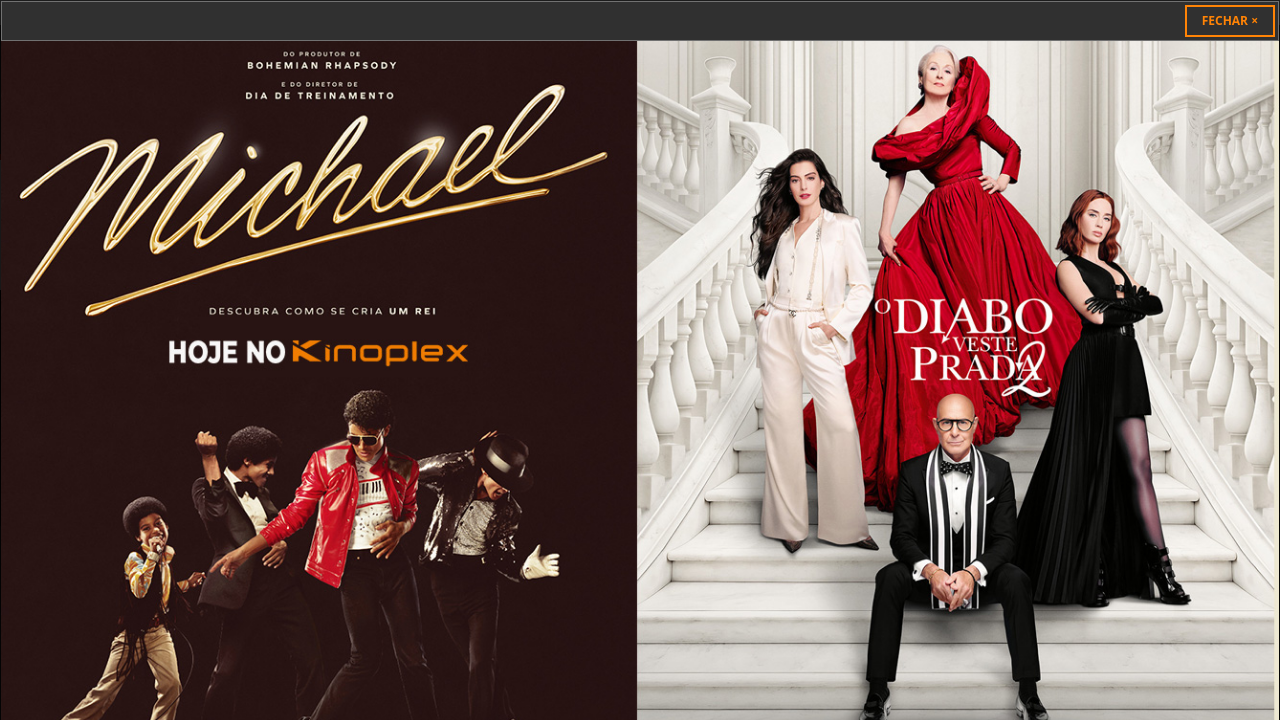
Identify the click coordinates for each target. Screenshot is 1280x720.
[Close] (1230, 21)
